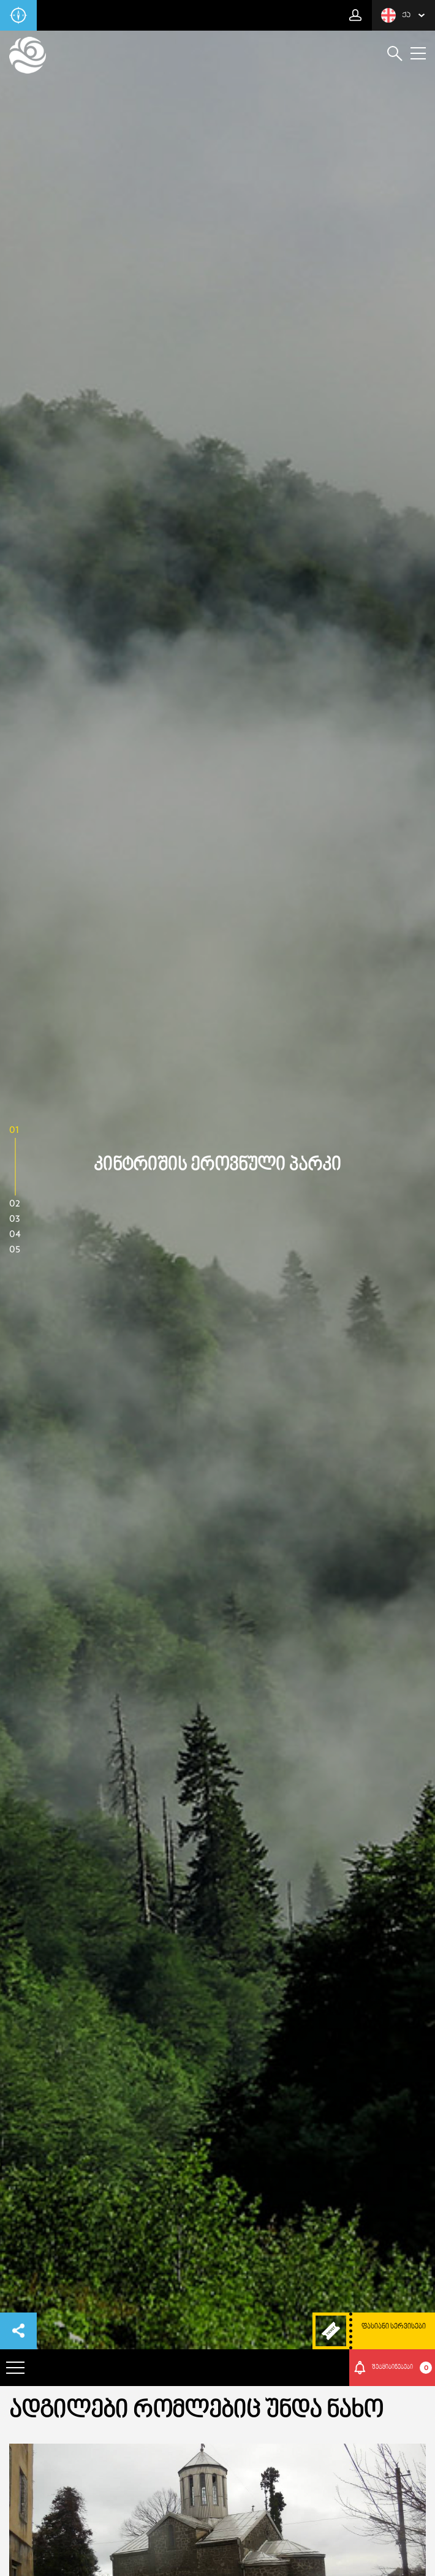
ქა (395, 15)
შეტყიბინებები (402, 2368)
